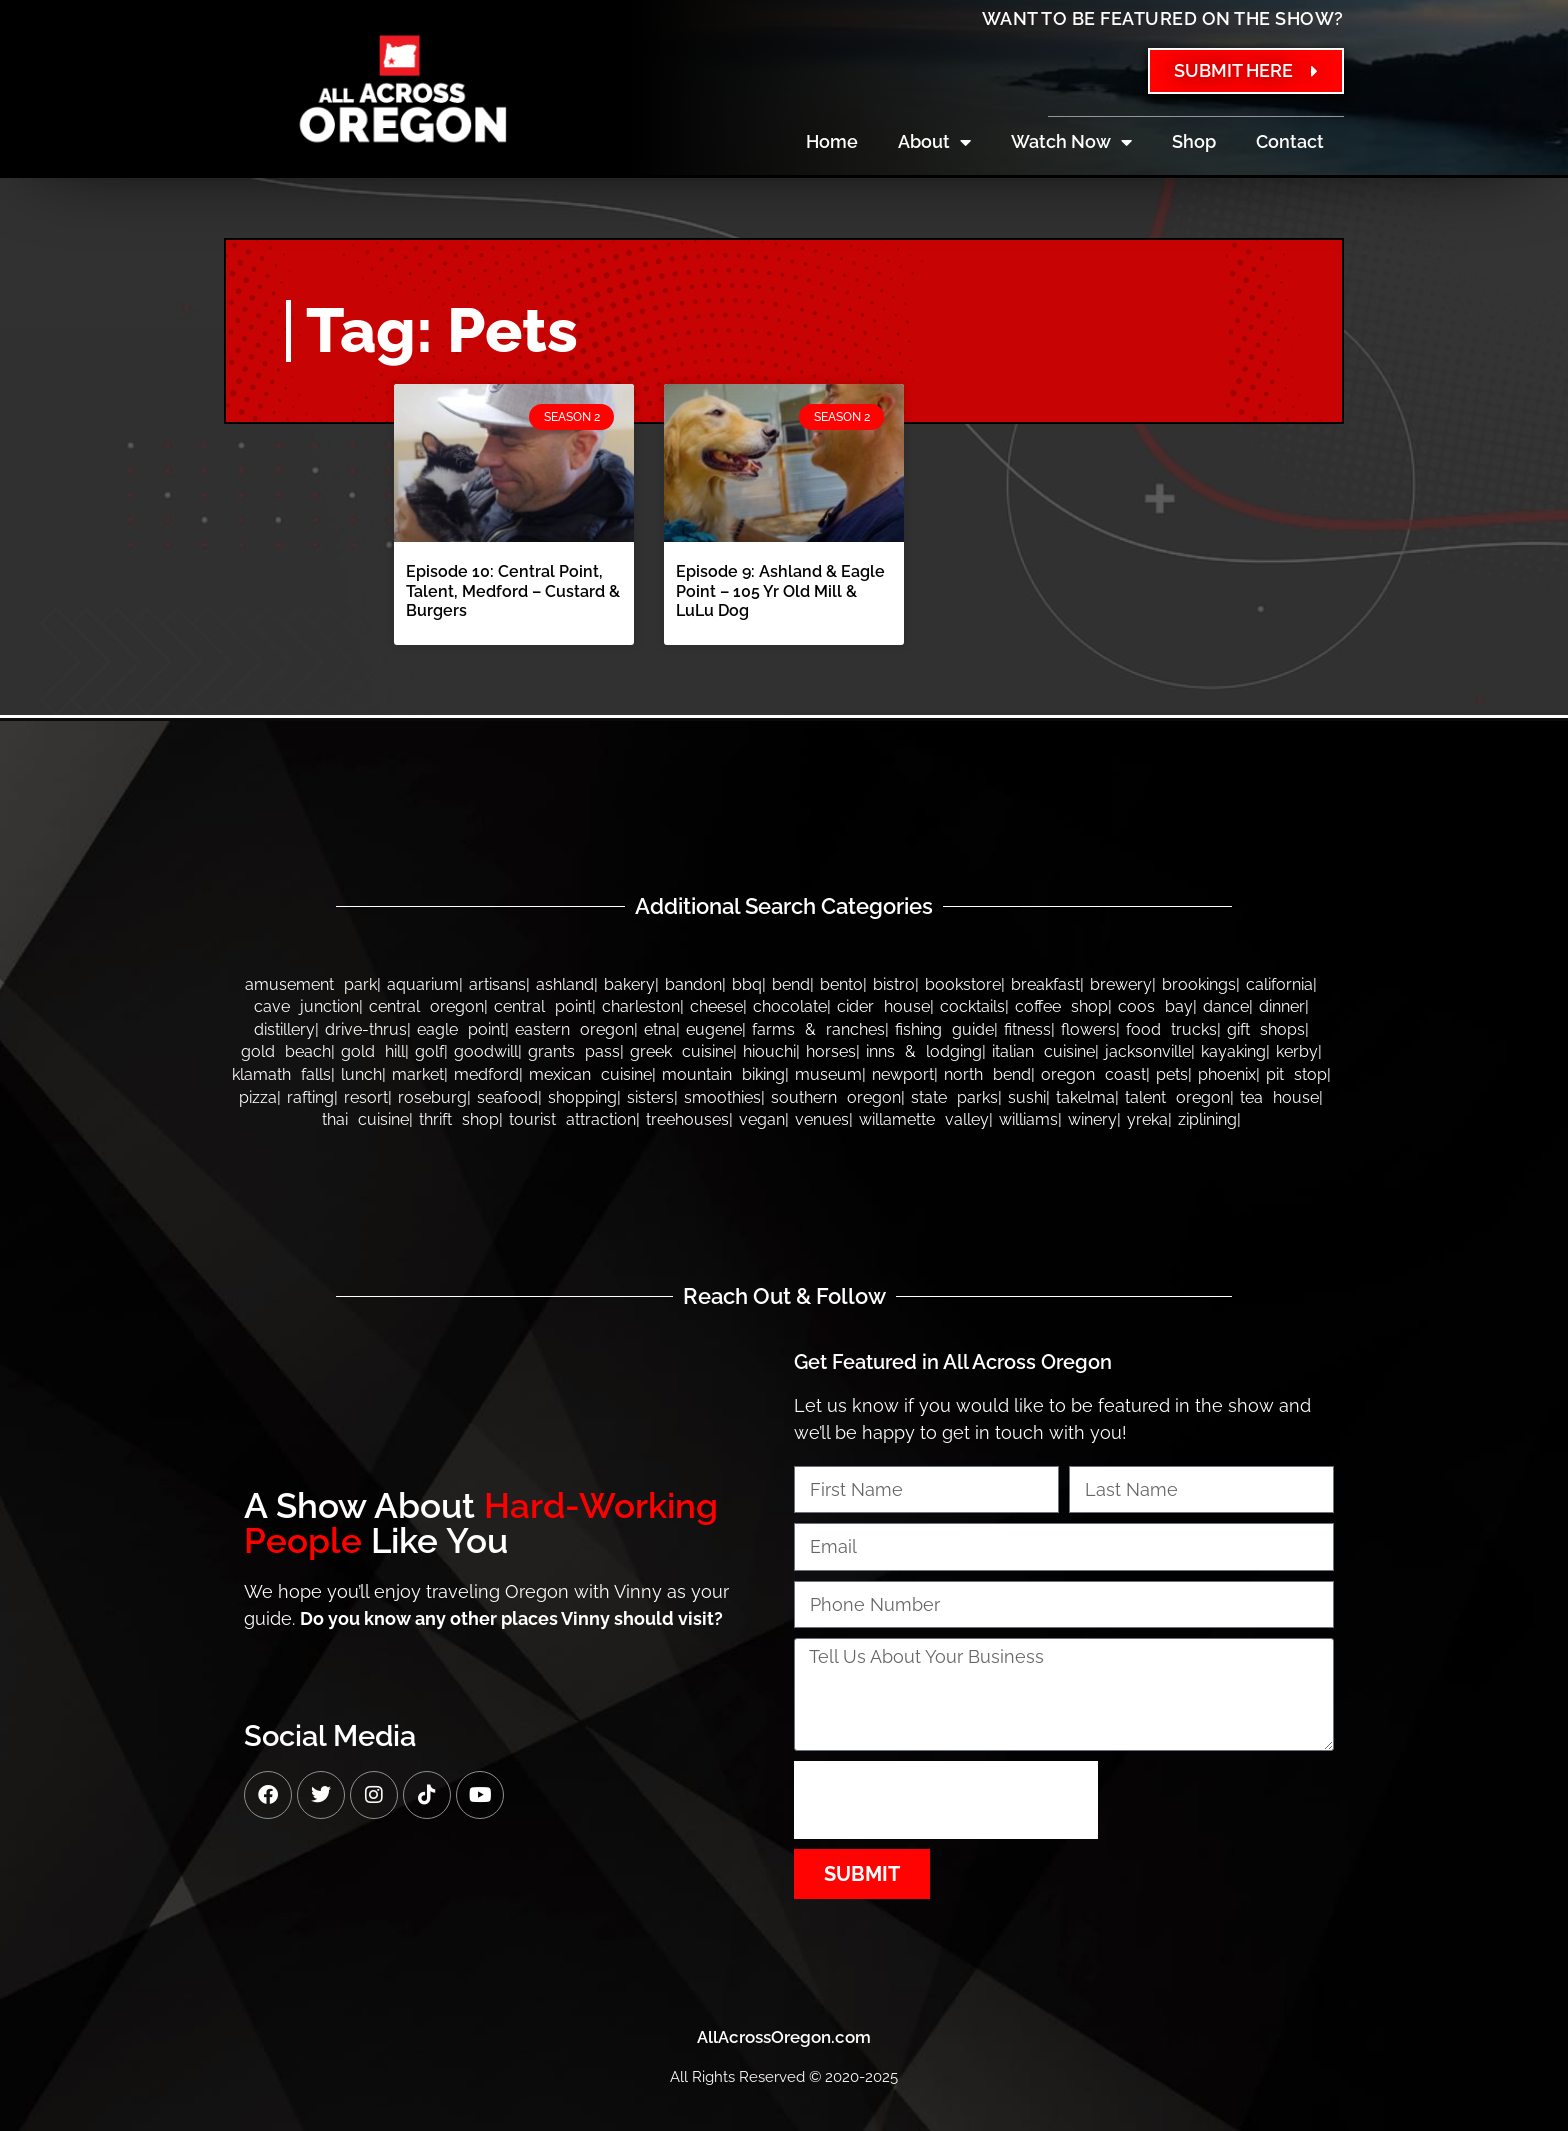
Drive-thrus (366, 1029)
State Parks (954, 1097)
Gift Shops (1266, 1029)
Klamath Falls (281, 1074)
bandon (693, 984)
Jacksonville (1148, 1051)
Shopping (582, 1097)
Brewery (1121, 984)
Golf (429, 1051)
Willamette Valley (924, 1119)
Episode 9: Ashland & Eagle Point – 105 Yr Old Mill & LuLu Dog (780, 590)
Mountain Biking (723, 1074)
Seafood (507, 1097)
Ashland (565, 984)
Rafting (310, 1097)
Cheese (716, 1006)
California (1279, 984)
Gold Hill (373, 1051)
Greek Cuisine (681, 1051)
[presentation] (946, 1800)
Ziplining (1207, 1119)
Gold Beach (286, 1051)
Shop (1194, 141)
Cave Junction (306, 1006)
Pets (1172, 1074)
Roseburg (432, 1097)
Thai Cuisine (365, 1119)
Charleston (641, 1006)
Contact (1290, 141)
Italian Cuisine (1043, 1051)
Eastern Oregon (574, 1029)
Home (832, 141)
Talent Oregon (1177, 1097)
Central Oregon (426, 1006)
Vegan (762, 1119)
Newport (903, 1074)
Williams (1028, 1119)
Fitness (1027, 1029)
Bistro (894, 984)
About (934, 142)
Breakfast (1045, 984)
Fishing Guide (944, 1029)
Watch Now (1071, 142)
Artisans (497, 984)
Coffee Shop (1061, 1006)
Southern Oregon (836, 1097)
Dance (1226, 1006)
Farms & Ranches (818, 1029)
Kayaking (1233, 1051)
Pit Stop (1296, 1074)
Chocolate (790, 1006)
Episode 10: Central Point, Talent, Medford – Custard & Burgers (513, 590)
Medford (486, 1074)
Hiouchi (769, 1051)
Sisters (650, 1097)
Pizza (258, 1097)
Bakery (629, 984)
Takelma (1085, 1097)
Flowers (1088, 1029)
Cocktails (972, 1006)
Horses (831, 1051)
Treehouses (687, 1119)
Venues (822, 1119)
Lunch (361, 1074)
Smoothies (722, 1097)
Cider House (883, 1006)
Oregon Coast (1093, 1074)
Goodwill (486, 1051)
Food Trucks (1171, 1029)
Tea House (1279, 1097)
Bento (841, 984)
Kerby (1297, 1051)
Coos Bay (1155, 1006)
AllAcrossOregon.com (784, 2037)
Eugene (714, 1029)
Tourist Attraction (572, 1119)
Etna (660, 1029)
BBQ (747, 984)
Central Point (543, 1006)
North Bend (987, 1074)
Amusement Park (311, 984)
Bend (791, 984)
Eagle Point (461, 1029)
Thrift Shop (459, 1119)
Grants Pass (574, 1051)
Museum (828, 1074)
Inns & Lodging (924, 1051)
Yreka (1147, 1119)
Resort (366, 1097)
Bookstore (963, 984)
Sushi (1027, 1097)
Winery (1092, 1119)
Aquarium (423, 984)
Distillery (284, 1029)
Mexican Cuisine (590, 1074)
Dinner (1282, 1006)
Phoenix (1227, 1074)
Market (418, 1074)
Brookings (1199, 984)
